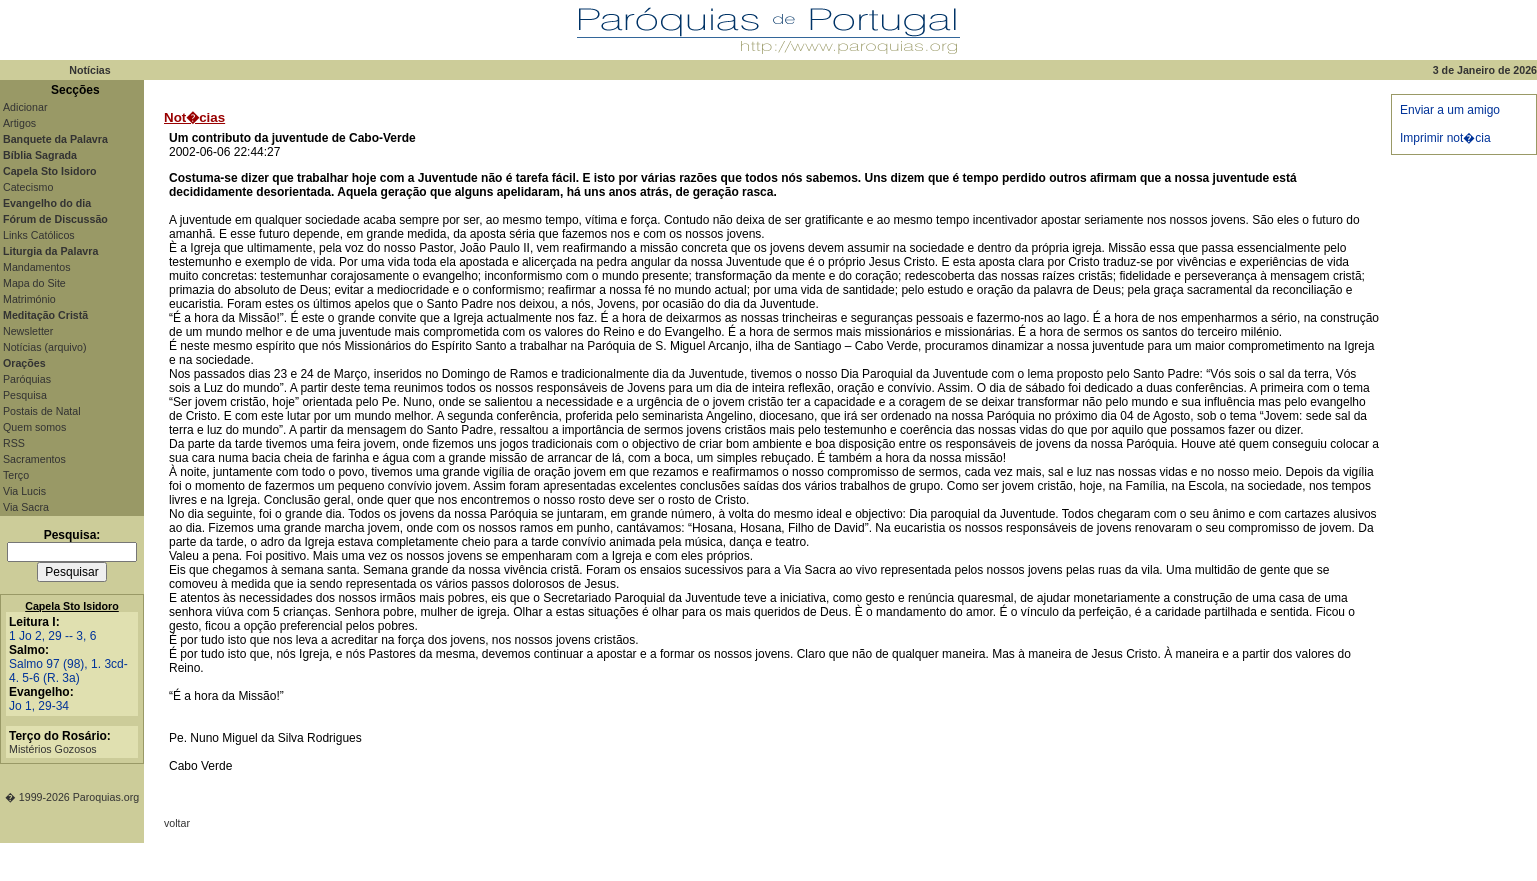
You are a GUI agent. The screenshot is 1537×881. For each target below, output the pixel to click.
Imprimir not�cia (1445, 138)
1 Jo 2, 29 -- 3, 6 (52, 636)
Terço (16, 475)
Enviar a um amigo (1450, 110)
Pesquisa (25, 395)
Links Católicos (39, 235)
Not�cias (194, 117)
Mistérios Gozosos (53, 749)
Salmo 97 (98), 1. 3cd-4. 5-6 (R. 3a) (68, 671)
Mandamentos (37, 267)
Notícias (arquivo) (45, 347)
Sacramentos (34, 459)
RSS (14, 443)
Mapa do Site (34, 283)
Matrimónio (29, 299)
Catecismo (28, 187)
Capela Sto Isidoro (72, 606)
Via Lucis (24, 491)
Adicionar (25, 107)
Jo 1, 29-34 (39, 706)
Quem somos (34, 427)
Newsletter (28, 331)
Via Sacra (26, 507)
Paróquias (27, 379)
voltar (177, 823)
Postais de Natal (42, 411)
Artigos (19, 123)
